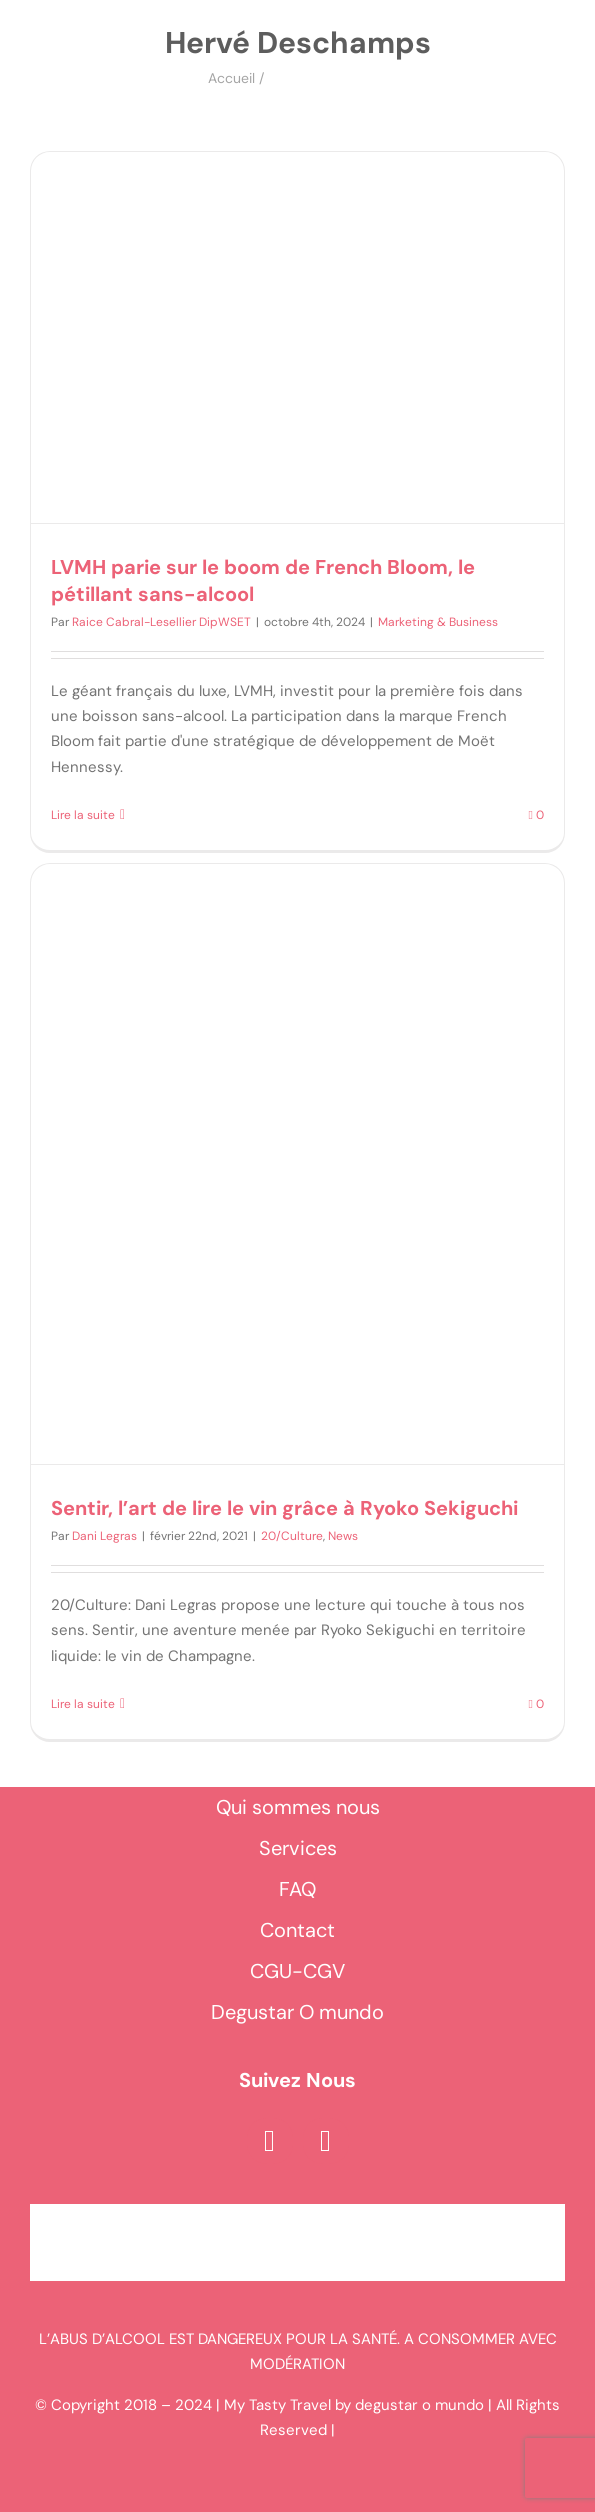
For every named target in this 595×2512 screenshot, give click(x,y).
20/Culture (292, 1536)
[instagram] (326, 2141)
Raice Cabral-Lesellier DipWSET (161, 622)
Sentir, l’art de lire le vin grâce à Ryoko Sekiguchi (284, 1508)
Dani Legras (104, 1536)
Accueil (231, 78)
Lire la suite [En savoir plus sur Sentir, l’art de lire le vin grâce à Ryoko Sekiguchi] (83, 1704)
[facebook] (270, 2141)
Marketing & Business (438, 622)
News (343, 1536)
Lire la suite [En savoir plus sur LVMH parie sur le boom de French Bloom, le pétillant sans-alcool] (83, 815)
